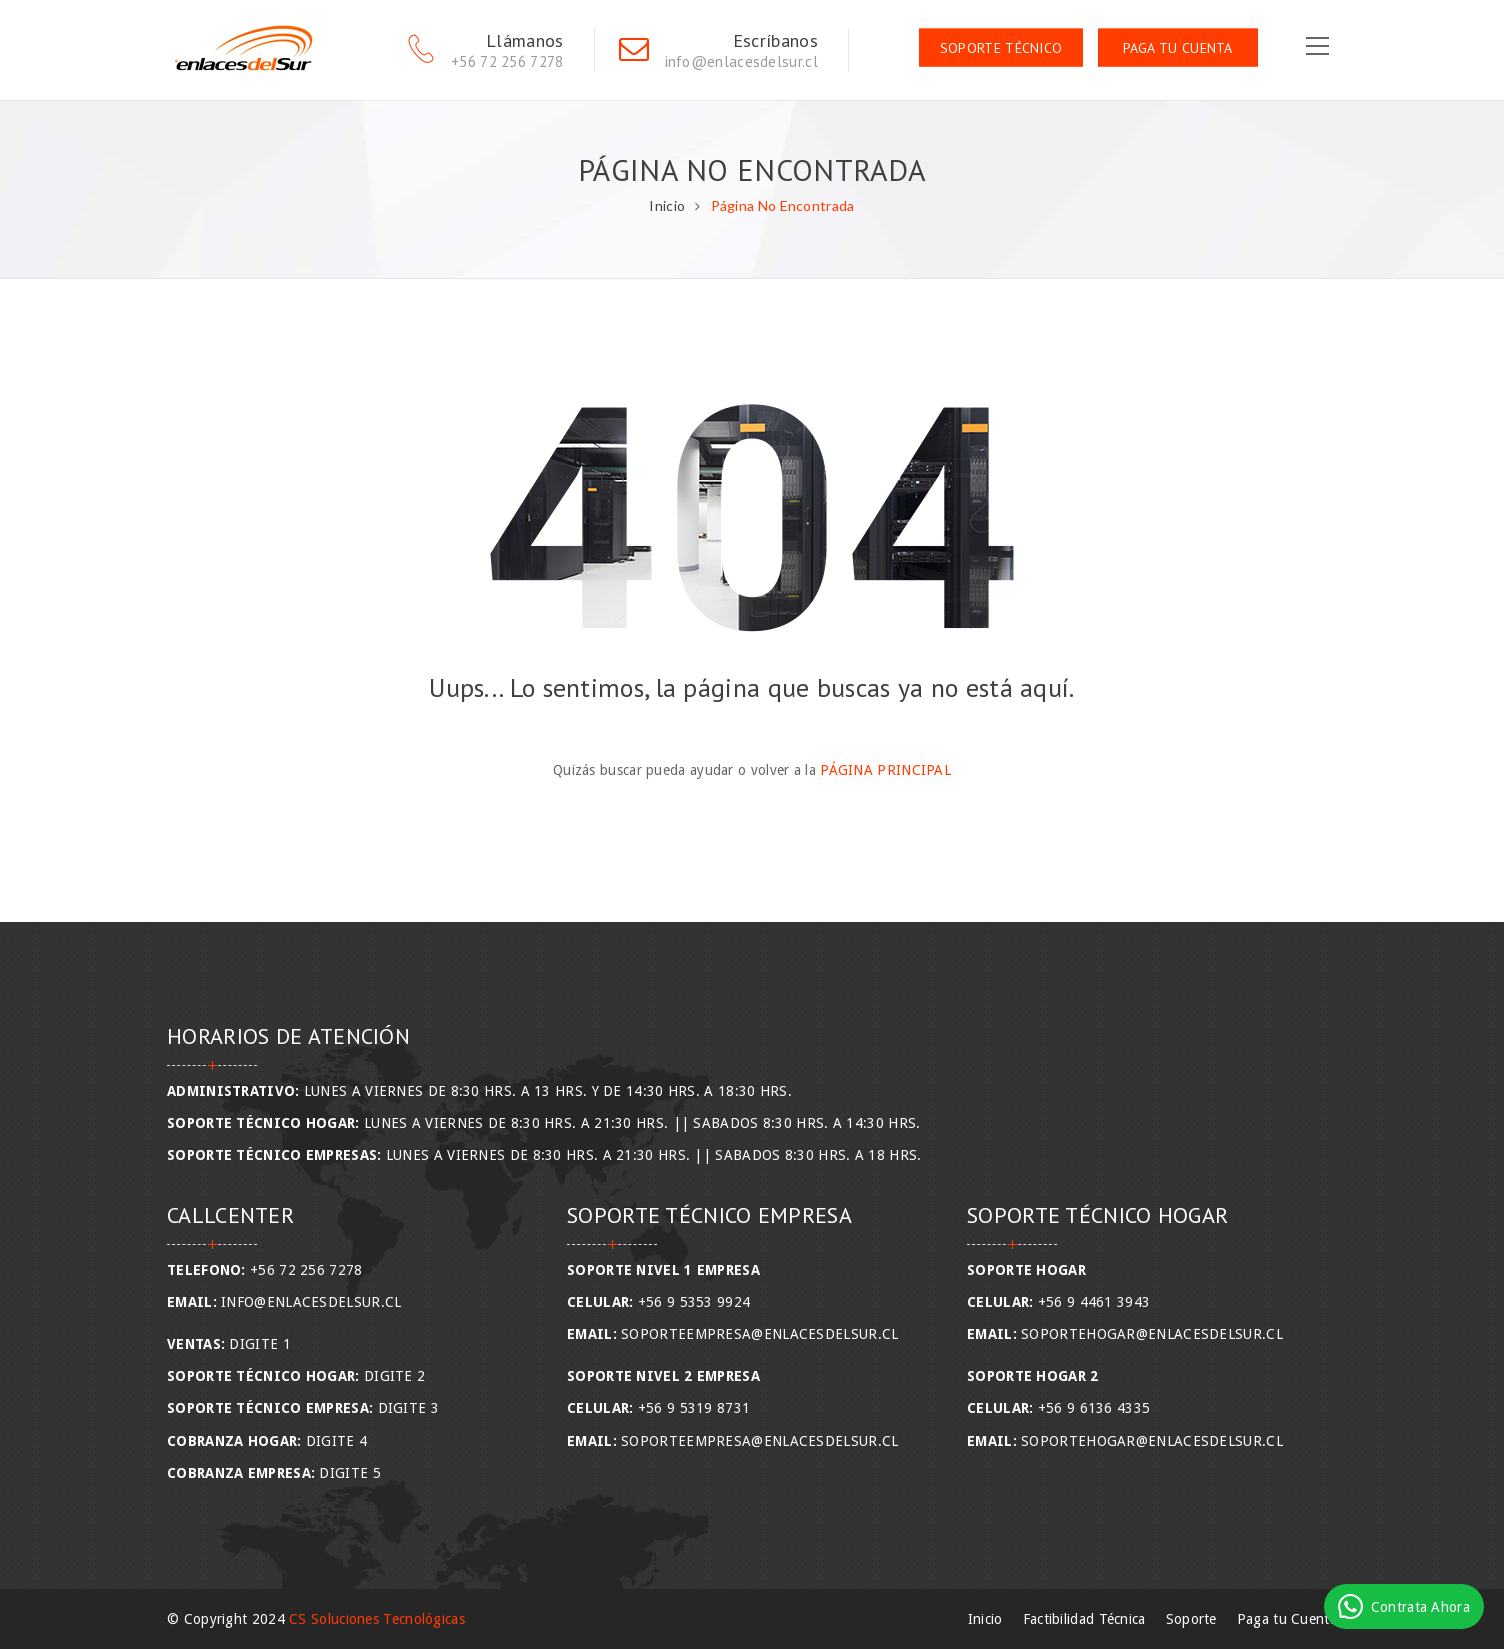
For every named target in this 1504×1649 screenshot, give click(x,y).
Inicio (667, 205)
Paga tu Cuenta (1178, 48)
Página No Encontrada (783, 205)
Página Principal (885, 770)
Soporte (1191, 1619)
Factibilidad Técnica (1084, 1619)
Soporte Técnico (1001, 48)
